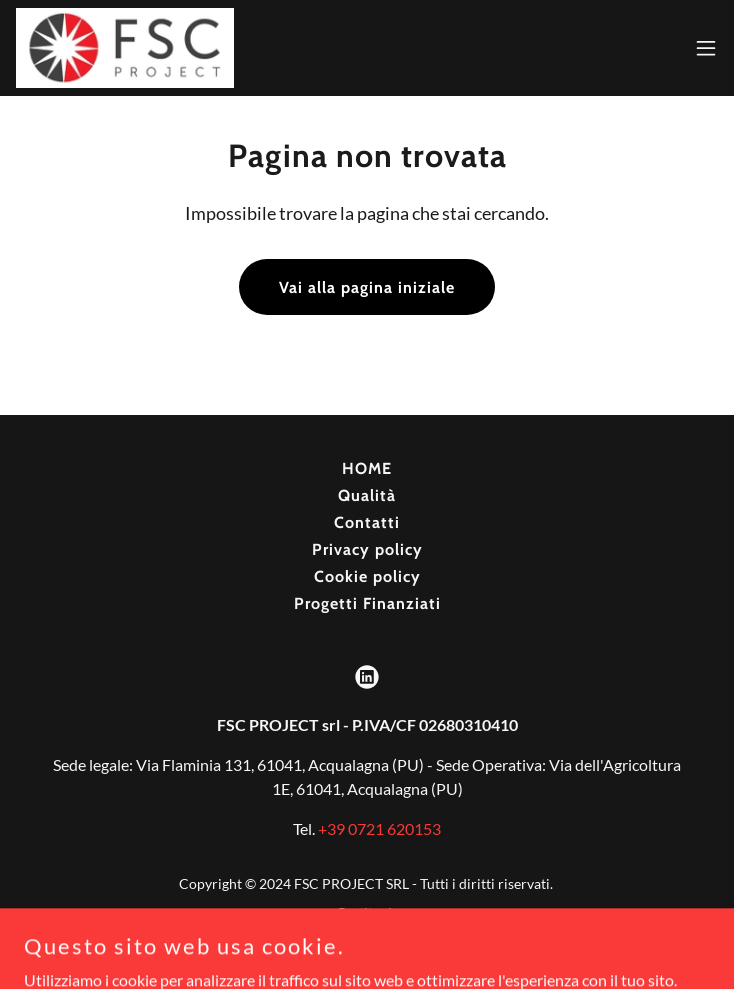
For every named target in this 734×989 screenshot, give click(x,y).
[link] (125, 48)
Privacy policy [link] (367, 549)
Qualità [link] (367, 495)
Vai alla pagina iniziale (367, 287)
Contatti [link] (367, 522)
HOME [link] (367, 468)
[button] (706, 48)
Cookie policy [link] (367, 576)
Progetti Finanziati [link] (367, 603)
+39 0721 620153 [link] (379, 828)
